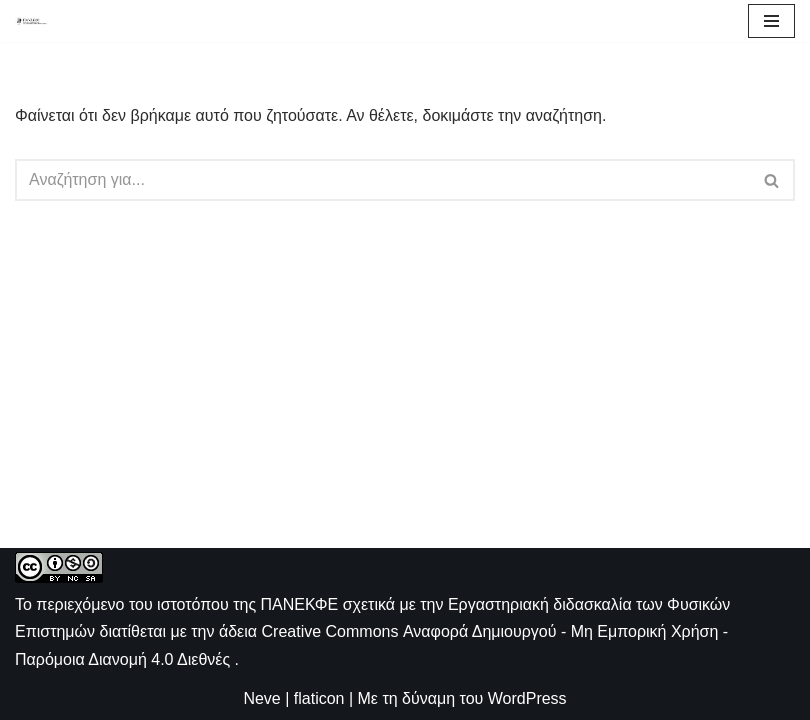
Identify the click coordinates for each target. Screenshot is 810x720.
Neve (261, 698)
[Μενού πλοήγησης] (771, 21)
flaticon (319, 698)
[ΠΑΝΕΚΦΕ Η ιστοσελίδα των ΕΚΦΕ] (31, 20)
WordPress (527, 698)
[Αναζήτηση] (382, 180)
